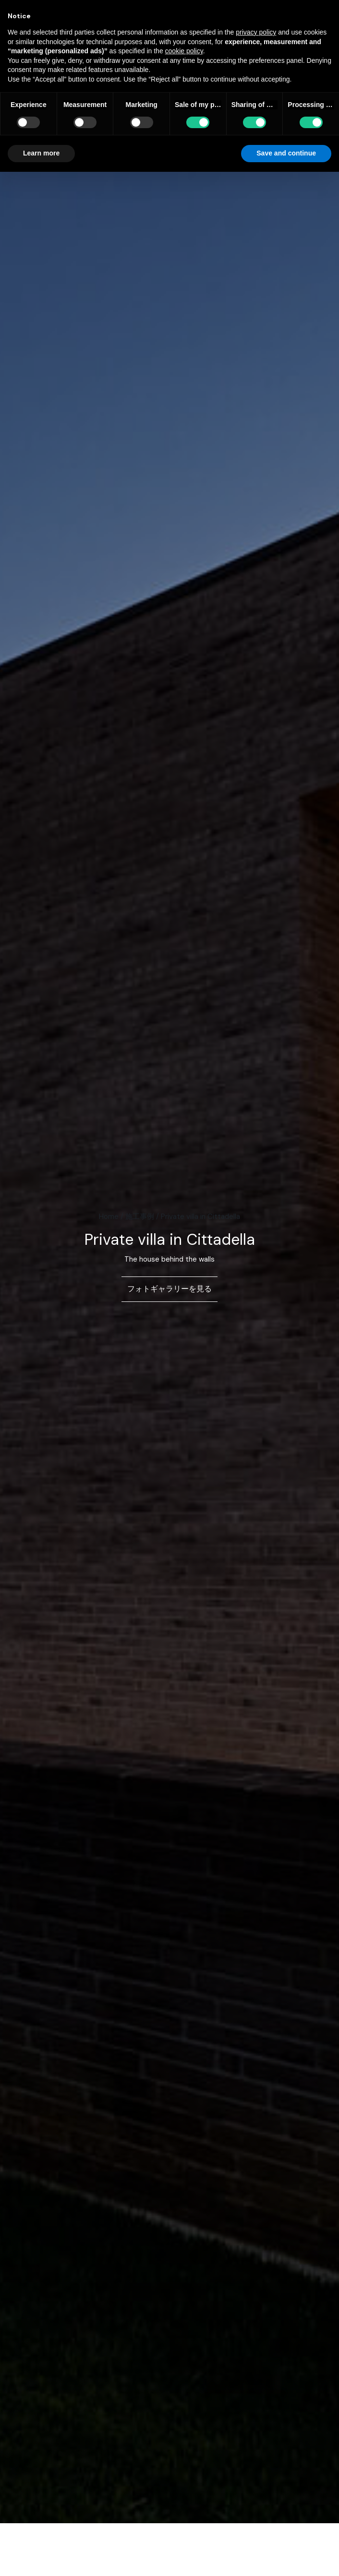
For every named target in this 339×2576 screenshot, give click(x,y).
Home (109, 1216)
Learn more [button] (41, 153)
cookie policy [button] (184, 51)
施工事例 (139, 1216)
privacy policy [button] (256, 32)
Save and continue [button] (286, 153)
